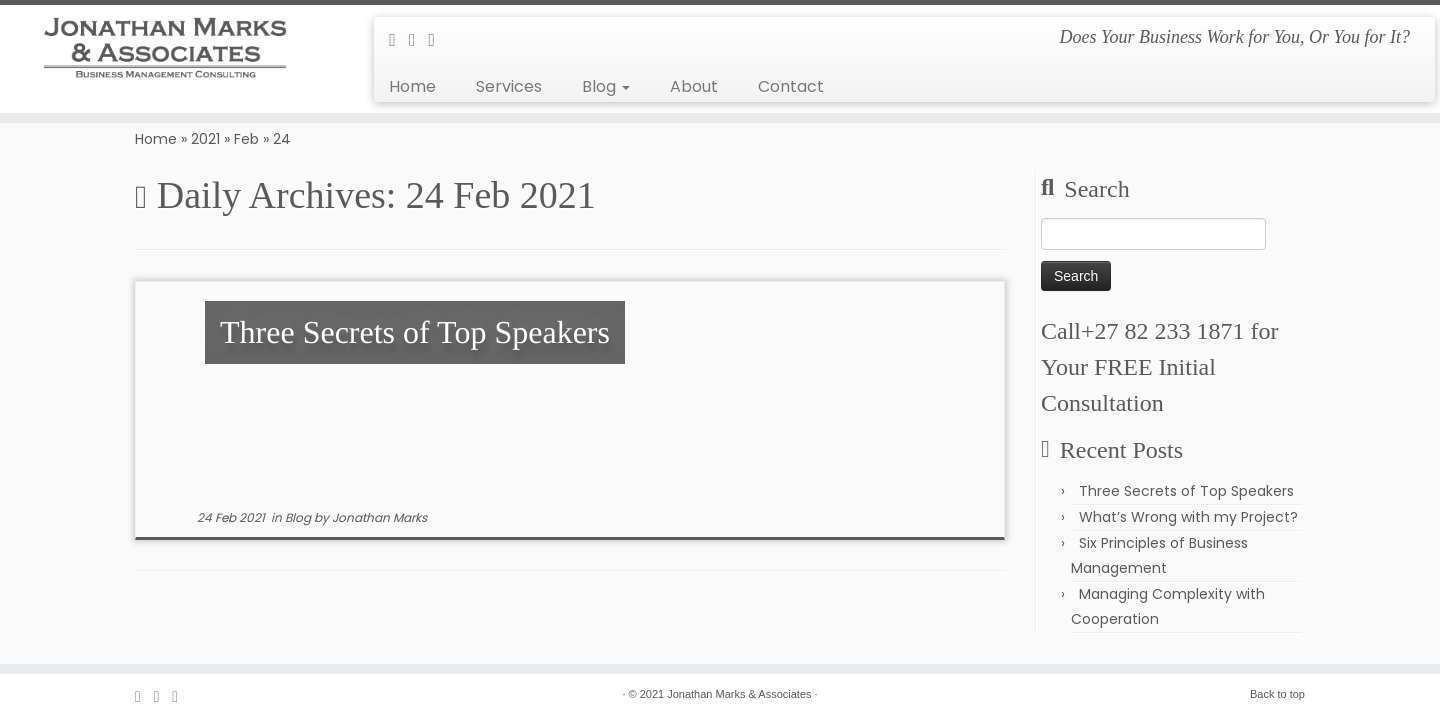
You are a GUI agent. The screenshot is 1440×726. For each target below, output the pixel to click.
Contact (791, 86)
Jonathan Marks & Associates (739, 694)
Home (412, 86)
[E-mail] (399, 39)
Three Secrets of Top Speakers (1186, 491)
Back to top (1277, 694)
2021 (205, 139)
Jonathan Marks (379, 517)
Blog (606, 86)
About (694, 86)
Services (509, 86)
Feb (246, 139)
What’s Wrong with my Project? (1188, 517)
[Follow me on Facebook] (419, 39)
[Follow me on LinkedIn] (439, 39)
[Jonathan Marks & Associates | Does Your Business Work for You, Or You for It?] (166, 48)
